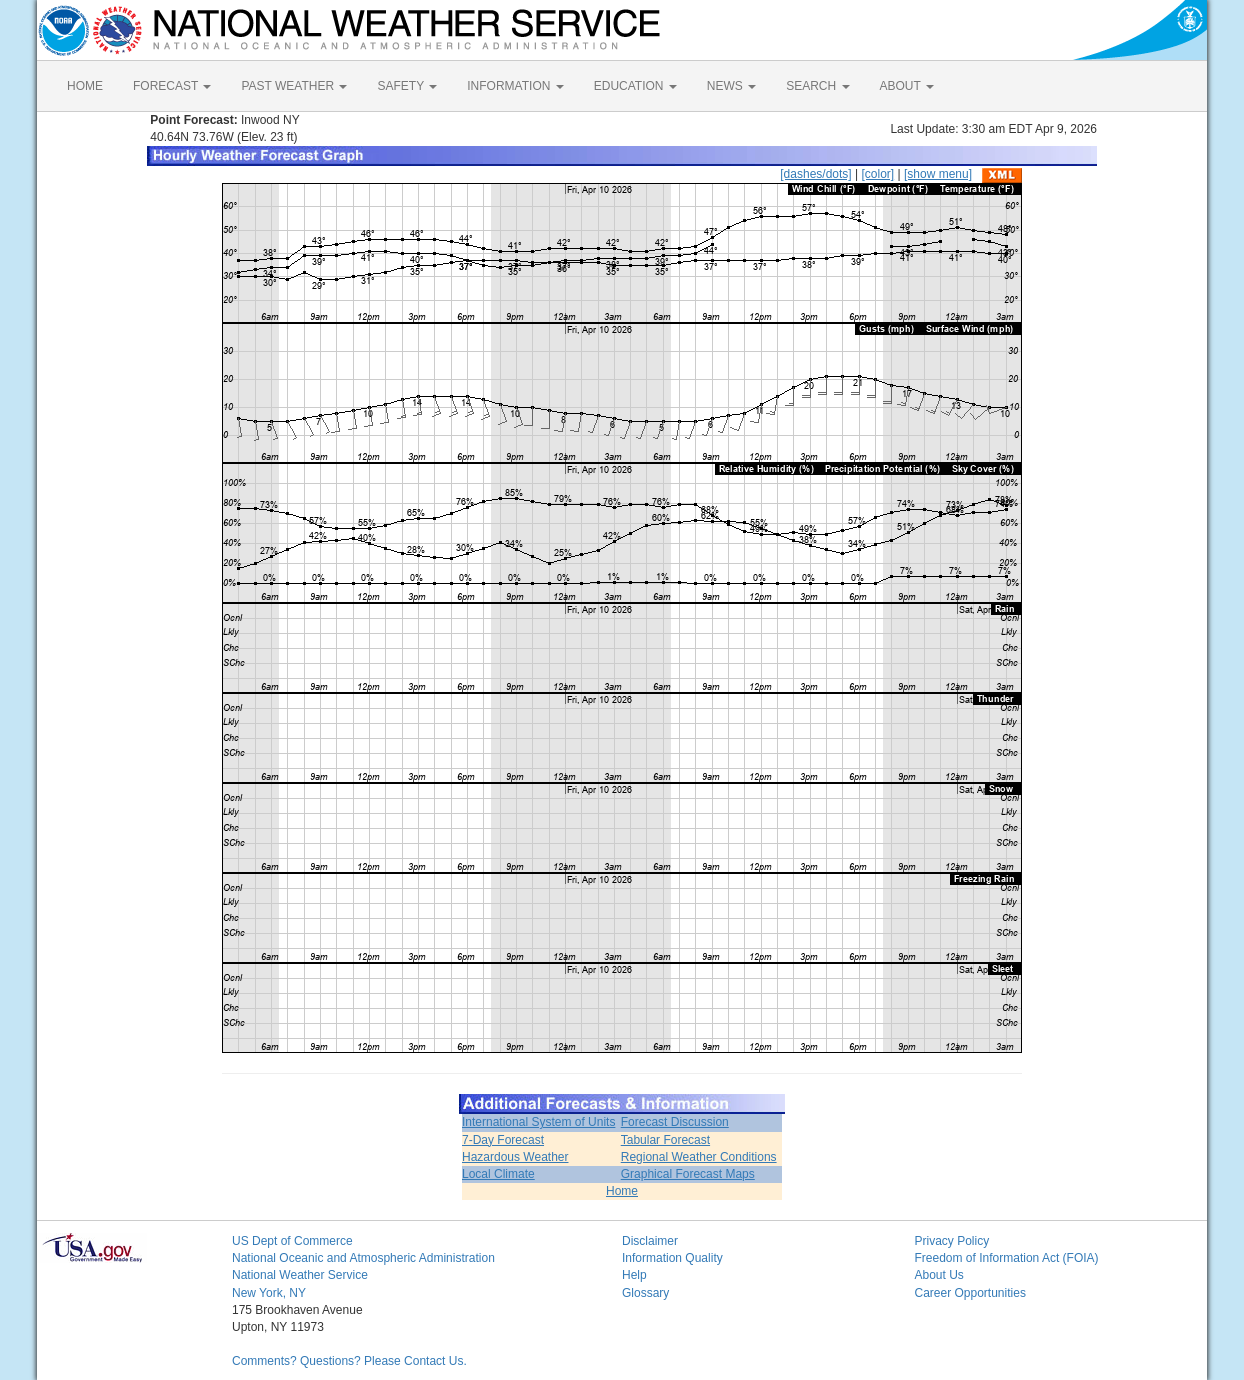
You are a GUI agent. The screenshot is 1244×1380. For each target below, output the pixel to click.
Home (622, 1191)
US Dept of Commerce (292, 1241)
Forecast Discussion (675, 1122)
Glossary (645, 1293)
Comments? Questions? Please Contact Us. (349, 1361)
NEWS (731, 86)
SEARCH (817, 86)
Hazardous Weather (515, 1157)
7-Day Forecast (503, 1140)
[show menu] (938, 174)
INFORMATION (515, 86)
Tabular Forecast (665, 1140)
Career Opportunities (970, 1293)
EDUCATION (635, 86)
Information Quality (672, 1258)
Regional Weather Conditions (699, 1157)
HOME (85, 86)
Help (634, 1275)
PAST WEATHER (294, 86)
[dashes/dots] (815, 174)
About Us (939, 1275)
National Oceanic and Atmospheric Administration (363, 1258)
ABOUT (907, 86)
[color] (877, 174)
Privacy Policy (952, 1241)
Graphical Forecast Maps (688, 1174)
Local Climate (498, 1174)
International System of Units (538, 1122)
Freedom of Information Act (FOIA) (1007, 1258)
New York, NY (269, 1293)
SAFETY (407, 86)
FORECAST (172, 86)
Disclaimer (650, 1241)
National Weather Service (300, 1275)
